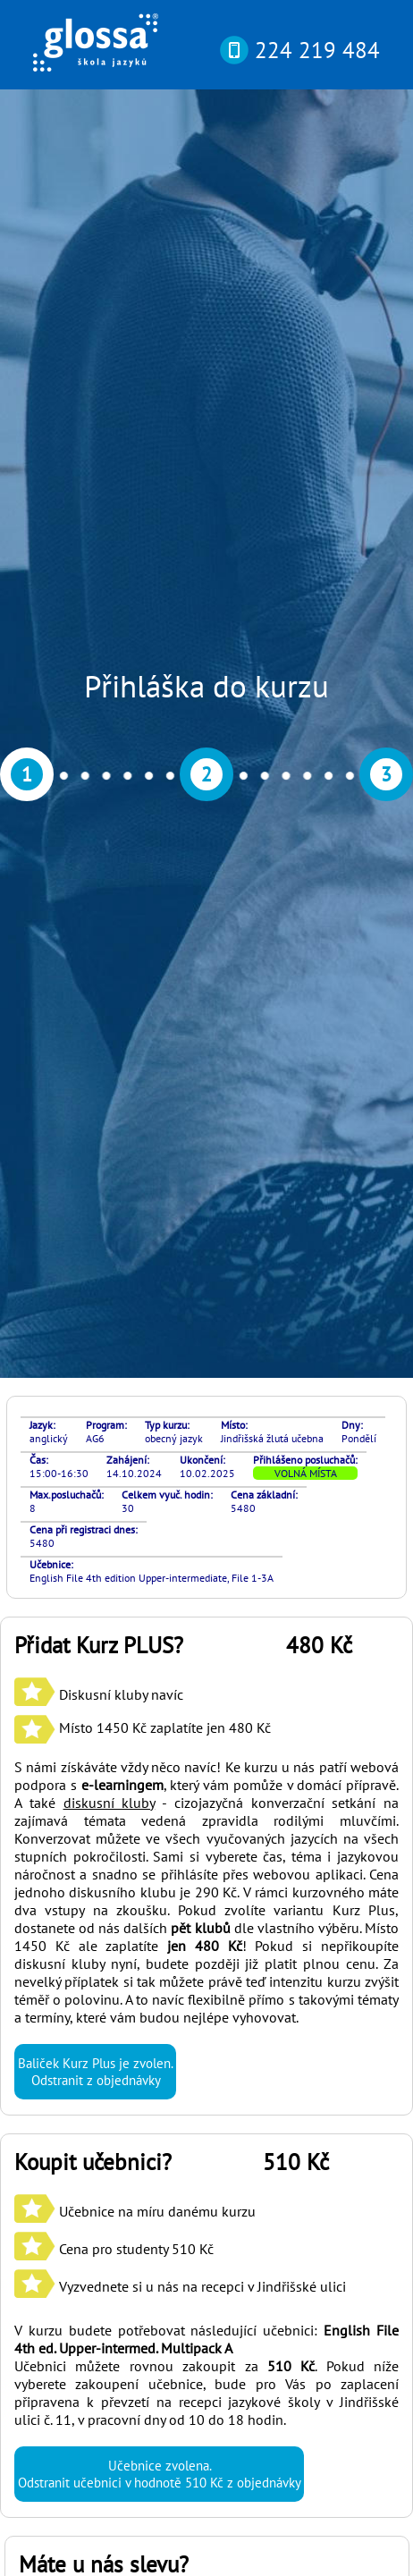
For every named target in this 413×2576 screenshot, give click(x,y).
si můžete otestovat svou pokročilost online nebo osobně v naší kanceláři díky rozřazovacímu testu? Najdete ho (204, 2201)
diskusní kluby (109, 836)
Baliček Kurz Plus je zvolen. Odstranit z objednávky (95, 1105)
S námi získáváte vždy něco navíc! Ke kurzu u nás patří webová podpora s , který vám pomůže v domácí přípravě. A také (206, 818)
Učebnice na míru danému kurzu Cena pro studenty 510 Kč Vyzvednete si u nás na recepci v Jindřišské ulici (180, 1282)
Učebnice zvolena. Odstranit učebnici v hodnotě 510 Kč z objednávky (159, 1507)
